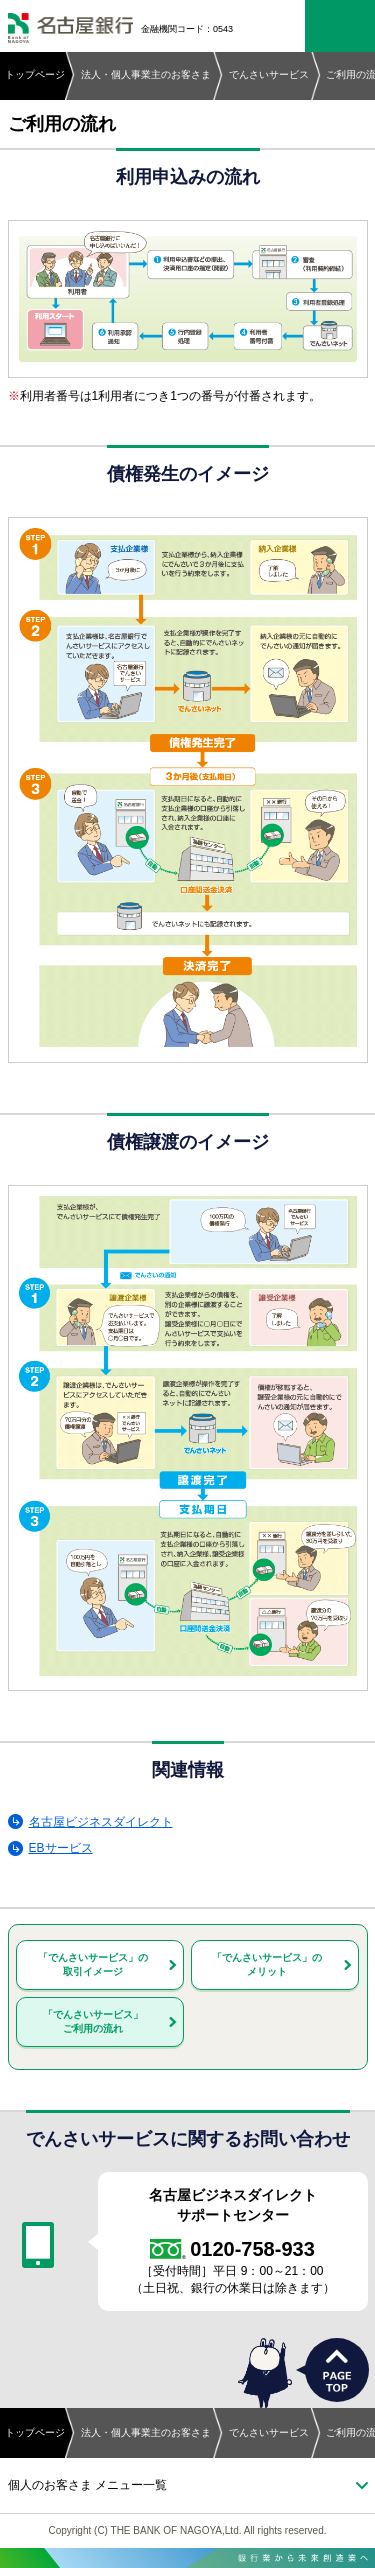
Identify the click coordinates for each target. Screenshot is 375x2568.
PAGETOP (337, 2370)
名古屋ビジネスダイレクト (101, 1822)
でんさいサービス (269, 74)
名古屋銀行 (70, 29)
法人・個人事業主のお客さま (146, 74)
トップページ (35, 74)
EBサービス (61, 1848)
